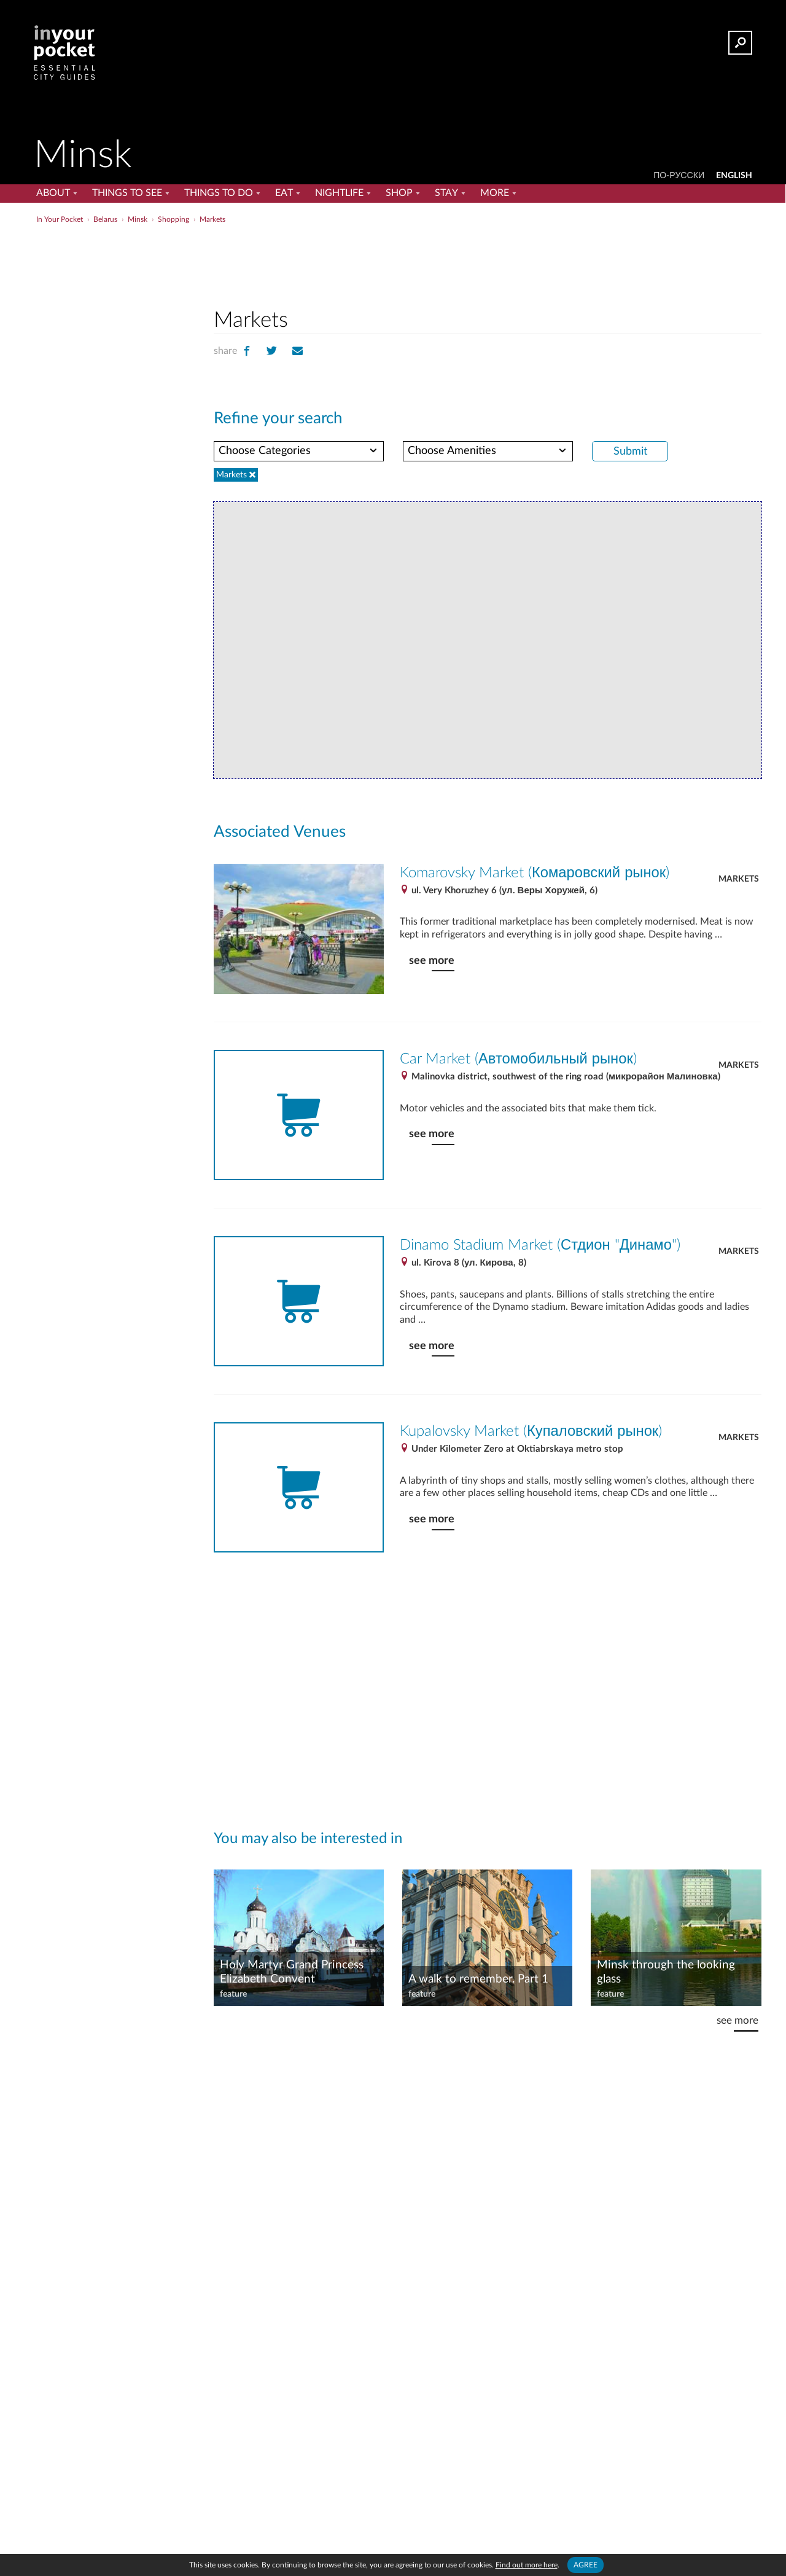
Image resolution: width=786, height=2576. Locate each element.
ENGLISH (734, 175)
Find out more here (527, 2565)
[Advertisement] (487, 263)
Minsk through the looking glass (666, 1972)
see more (431, 960)
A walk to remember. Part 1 (478, 1979)
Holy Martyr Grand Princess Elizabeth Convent (292, 1972)
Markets (738, 879)
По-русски (678, 175)
